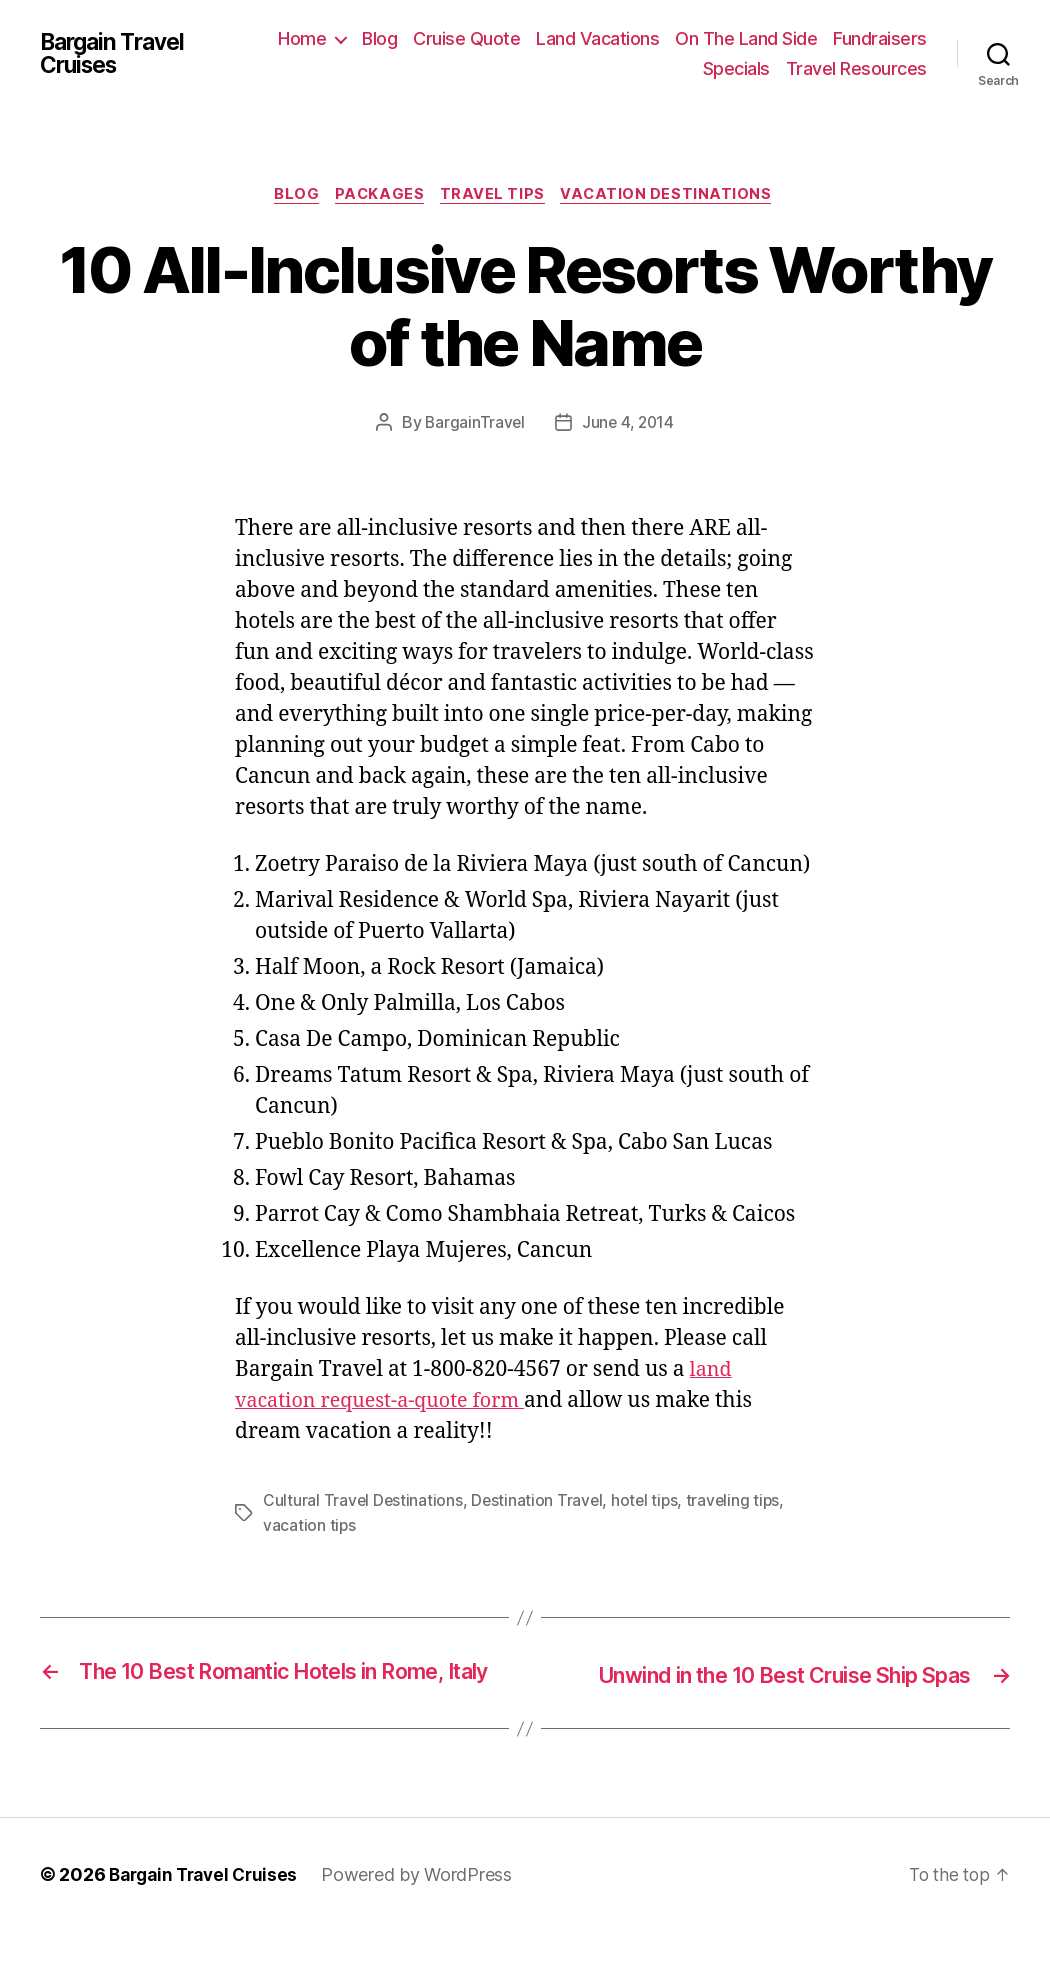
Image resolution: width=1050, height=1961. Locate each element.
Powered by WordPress (427, 1904)
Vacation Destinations (675, 196)
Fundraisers (880, 38)
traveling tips (738, 1503)
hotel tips (649, 1503)
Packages (379, 196)
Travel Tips (495, 196)
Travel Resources (856, 68)
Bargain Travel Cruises (117, 54)
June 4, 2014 (629, 425)
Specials (736, 68)
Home (302, 38)
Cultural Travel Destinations (363, 1503)
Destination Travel (539, 1503)
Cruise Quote (466, 38)
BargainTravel (473, 425)
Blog (379, 38)
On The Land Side (746, 38)
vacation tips (310, 1527)
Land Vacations (597, 38)
